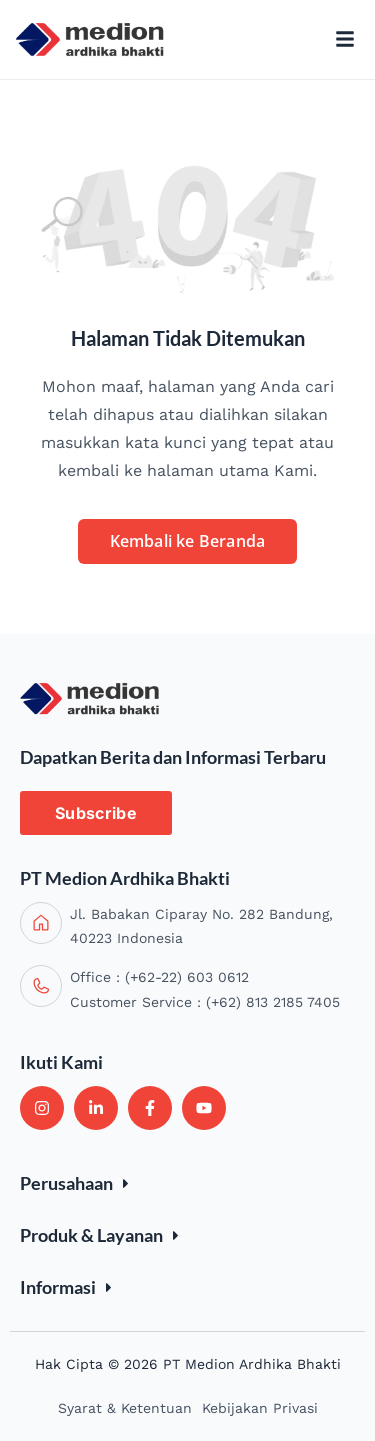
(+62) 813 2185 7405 (273, 1002)
